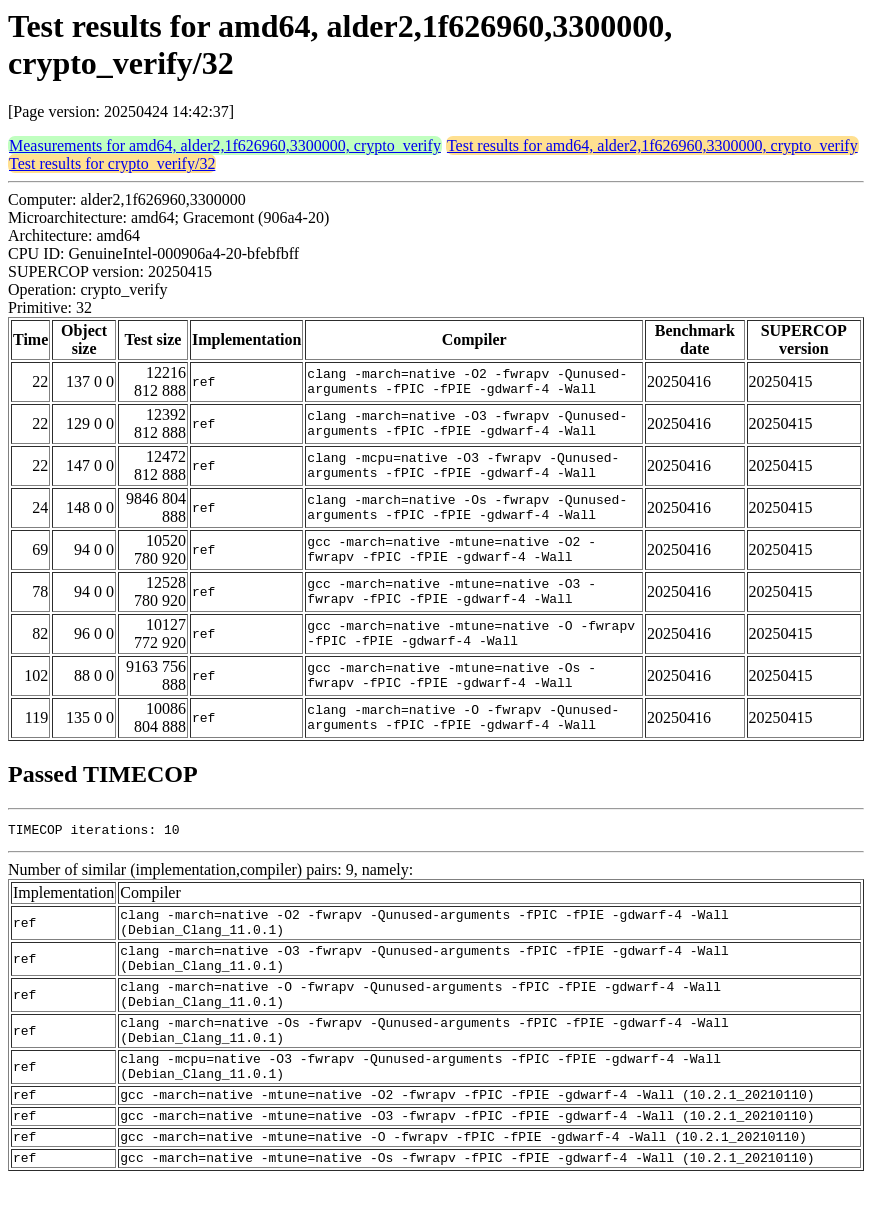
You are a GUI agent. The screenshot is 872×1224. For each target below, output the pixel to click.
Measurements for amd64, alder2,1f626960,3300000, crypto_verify (225, 145)
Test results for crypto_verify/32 (112, 163)
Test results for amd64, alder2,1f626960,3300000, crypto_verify (652, 145)
